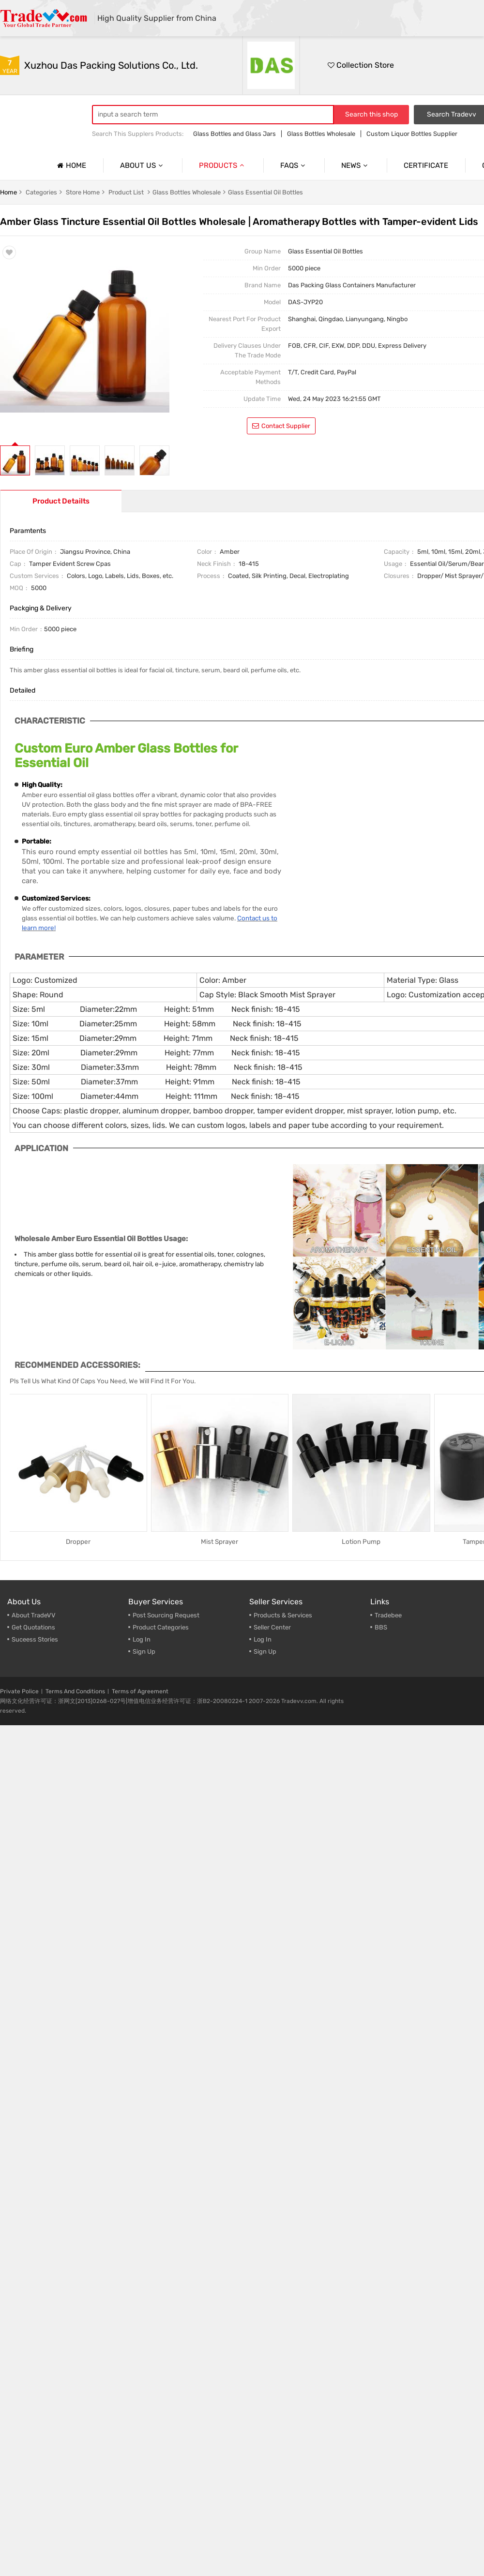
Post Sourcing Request (166, 1615)
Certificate (426, 165)
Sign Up (265, 1651)
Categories (41, 192)
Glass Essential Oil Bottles (265, 192)
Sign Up (144, 1651)
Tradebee (388, 1615)
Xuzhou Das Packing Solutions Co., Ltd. (111, 65)
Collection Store (361, 65)
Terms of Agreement (140, 1691)
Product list (126, 192)
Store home (83, 192)
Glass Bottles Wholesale (321, 133)
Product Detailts (61, 501)
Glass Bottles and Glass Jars (234, 133)
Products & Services (283, 1615)
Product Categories (161, 1627)
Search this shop (371, 114)
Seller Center (272, 1627)
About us (142, 165)
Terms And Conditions (75, 1691)
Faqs (293, 165)
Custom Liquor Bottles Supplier (411, 133)
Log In (142, 1639)
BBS (381, 1627)
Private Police (19, 1691)
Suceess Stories (35, 1639)
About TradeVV (34, 1615)
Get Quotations (33, 1627)
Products (222, 165)
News (355, 165)
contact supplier (281, 425)
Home (70, 165)
